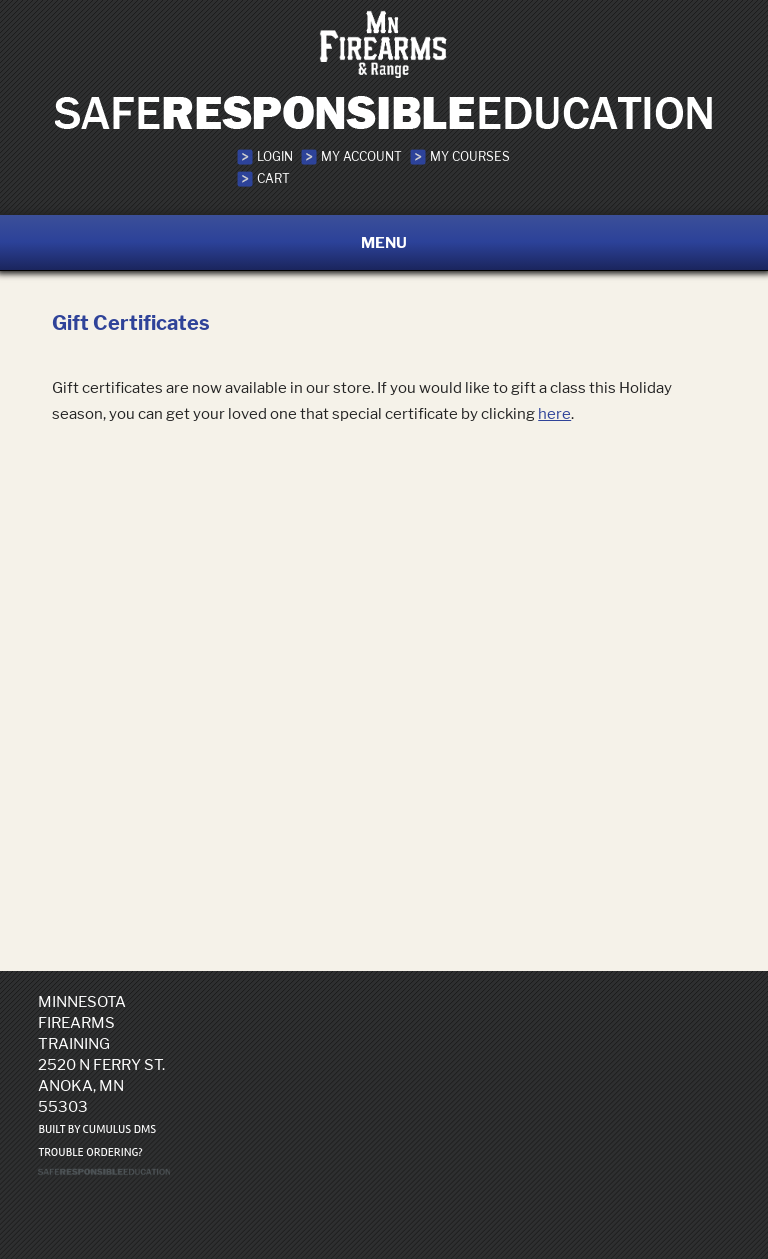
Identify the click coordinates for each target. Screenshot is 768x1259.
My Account (361, 156)
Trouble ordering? (90, 1152)
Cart (273, 178)
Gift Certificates (131, 323)
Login (275, 156)
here (554, 413)
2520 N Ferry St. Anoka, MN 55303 (101, 1085)
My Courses (470, 156)
